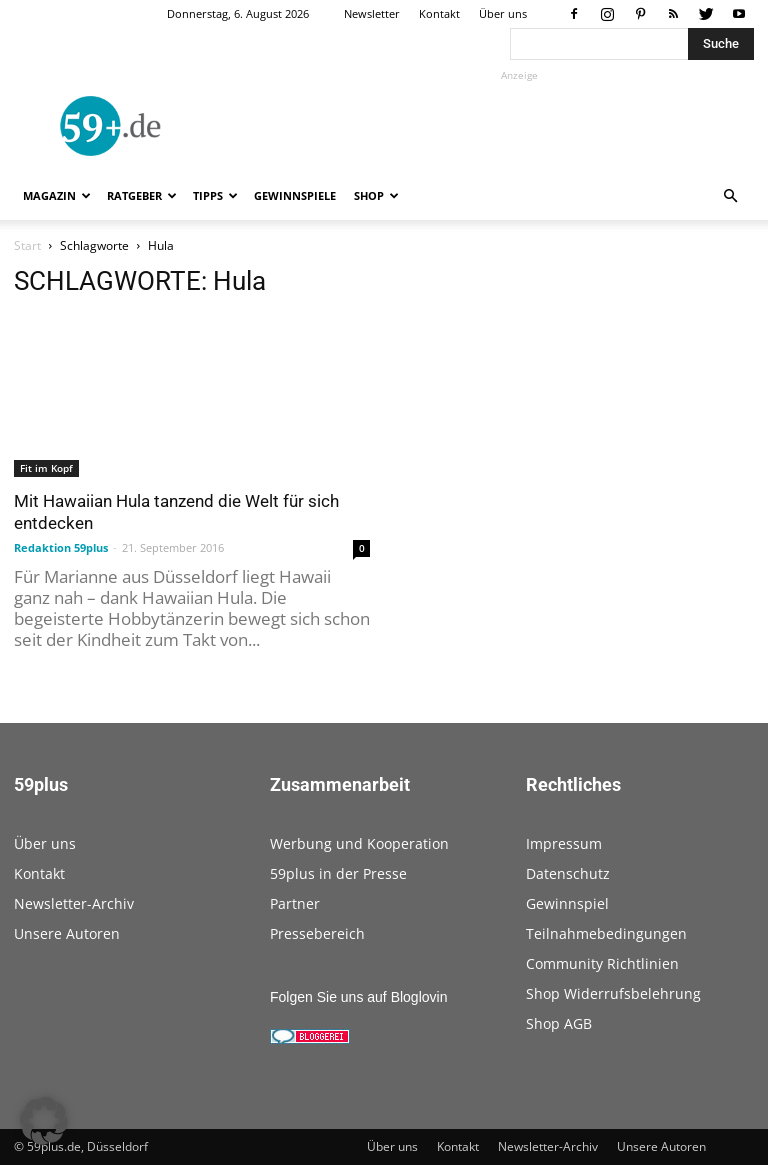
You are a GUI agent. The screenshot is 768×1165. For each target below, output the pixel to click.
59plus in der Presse (338, 873)
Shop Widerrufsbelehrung (613, 993)
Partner (295, 903)
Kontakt (439, 13)
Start (27, 245)
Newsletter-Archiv (74, 903)
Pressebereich (317, 933)
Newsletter (372, 13)
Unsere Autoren (67, 933)
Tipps (215, 195)
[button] (730, 196)
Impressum (564, 843)
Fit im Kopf (46, 468)
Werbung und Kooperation (359, 843)
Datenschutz (568, 873)
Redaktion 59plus (61, 547)
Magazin (57, 195)
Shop (376, 195)
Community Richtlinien (602, 963)
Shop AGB (559, 1023)
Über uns (503, 13)
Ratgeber (142, 195)
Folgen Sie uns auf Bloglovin (358, 997)
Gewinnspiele (295, 195)
